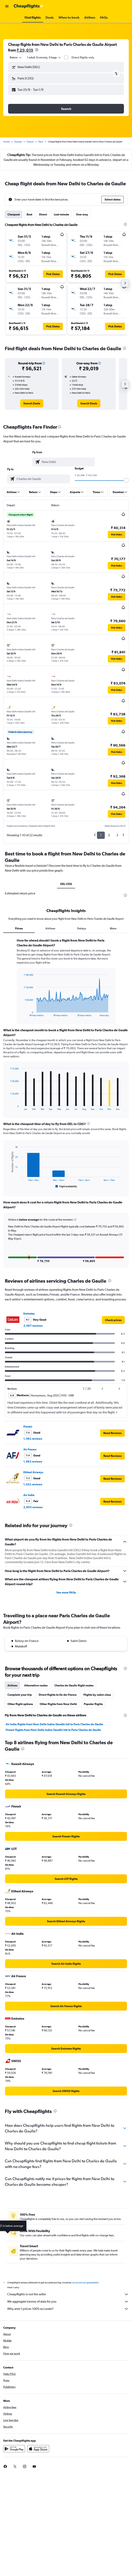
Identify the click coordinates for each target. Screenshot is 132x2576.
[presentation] (36, 50)
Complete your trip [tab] (19, 1694)
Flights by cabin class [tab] (97, 1694)
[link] (31, 403)
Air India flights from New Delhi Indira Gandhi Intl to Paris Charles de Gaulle (54, 1724)
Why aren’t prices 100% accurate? (68, 2308)
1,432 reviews (32, 1484)
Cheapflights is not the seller (68, 2294)
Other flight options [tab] (20, 1704)
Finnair (27, 1426)
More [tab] (113, 928)
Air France (29, 1449)
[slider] (126, 480)
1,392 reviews (32, 1438)
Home (6, 141)
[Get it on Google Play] (14, 2448)
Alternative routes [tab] (36, 1685)
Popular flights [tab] (93, 1704)
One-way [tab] (82, 214)
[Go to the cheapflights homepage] (29, 6)
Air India (28, 1495)
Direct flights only (83, 57)
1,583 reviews (32, 1461)
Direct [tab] (43, 214)
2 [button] (109, 835)
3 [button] (117, 835)
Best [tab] (29, 214)
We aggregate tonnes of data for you (68, 2301)
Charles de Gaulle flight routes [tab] (74, 1685)
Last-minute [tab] (61, 214)
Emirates (29, 1313)
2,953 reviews (33, 1507)
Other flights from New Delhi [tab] (58, 1704)
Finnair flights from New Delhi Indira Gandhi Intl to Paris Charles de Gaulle (53, 1729)
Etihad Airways (33, 1472)
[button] (6, 6)
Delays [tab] (81, 928)
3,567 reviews (33, 1325)
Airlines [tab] (50, 928)
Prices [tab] (19, 928)
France (30, 141)
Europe (18, 141)
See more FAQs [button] (66, 1592)
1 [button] (101, 835)
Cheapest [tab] (13, 214)
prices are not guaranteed (85, 2282)
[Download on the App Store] (38, 2448)
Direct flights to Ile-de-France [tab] (58, 1694)
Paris (40, 141)
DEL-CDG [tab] (66, 884)
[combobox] (16, 57)
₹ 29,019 (25, 50)
